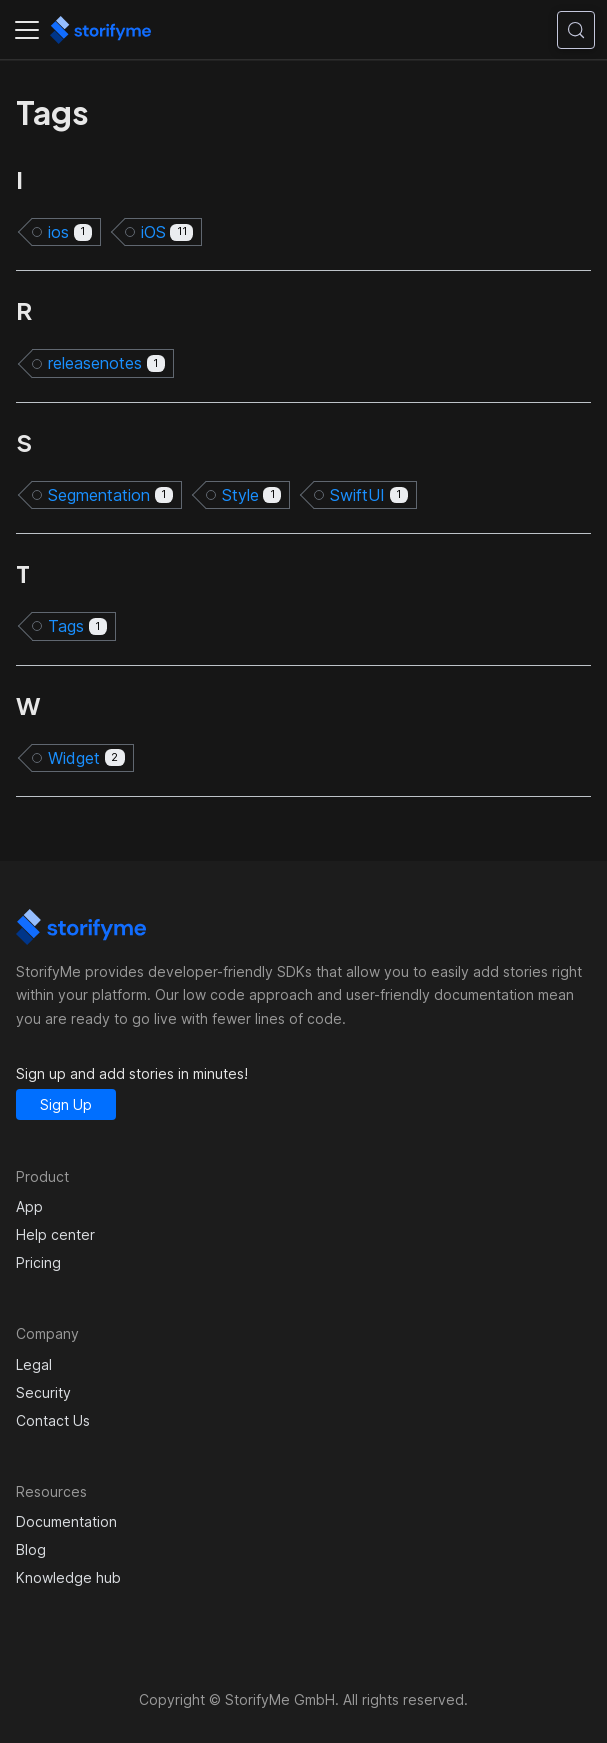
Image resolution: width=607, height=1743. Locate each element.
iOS (167, 232)
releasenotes (106, 363)
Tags (77, 626)
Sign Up (66, 1104)
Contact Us (53, 1420)
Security (43, 1392)
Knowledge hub (68, 1577)
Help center (55, 1234)
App (29, 1206)
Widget (86, 758)
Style (252, 495)
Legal (34, 1364)
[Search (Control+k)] (576, 30)
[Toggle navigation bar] (27, 30)
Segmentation (110, 495)
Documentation (66, 1521)
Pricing (38, 1262)
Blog (31, 1549)
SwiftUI (369, 495)
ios (70, 232)
